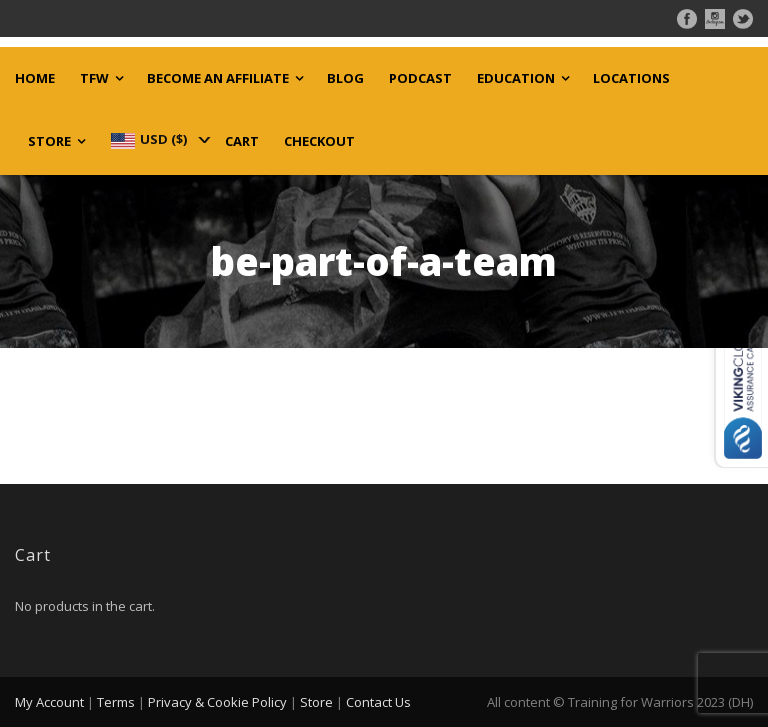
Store (49, 141)
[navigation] (159, 139)
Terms (116, 702)
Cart (242, 141)
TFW (94, 78)
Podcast (420, 78)
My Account (49, 702)
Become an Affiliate (218, 78)
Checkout (319, 141)
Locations (631, 78)
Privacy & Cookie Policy (217, 702)
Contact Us (378, 702)
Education (516, 78)
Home (35, 78)
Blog (345, 78)
